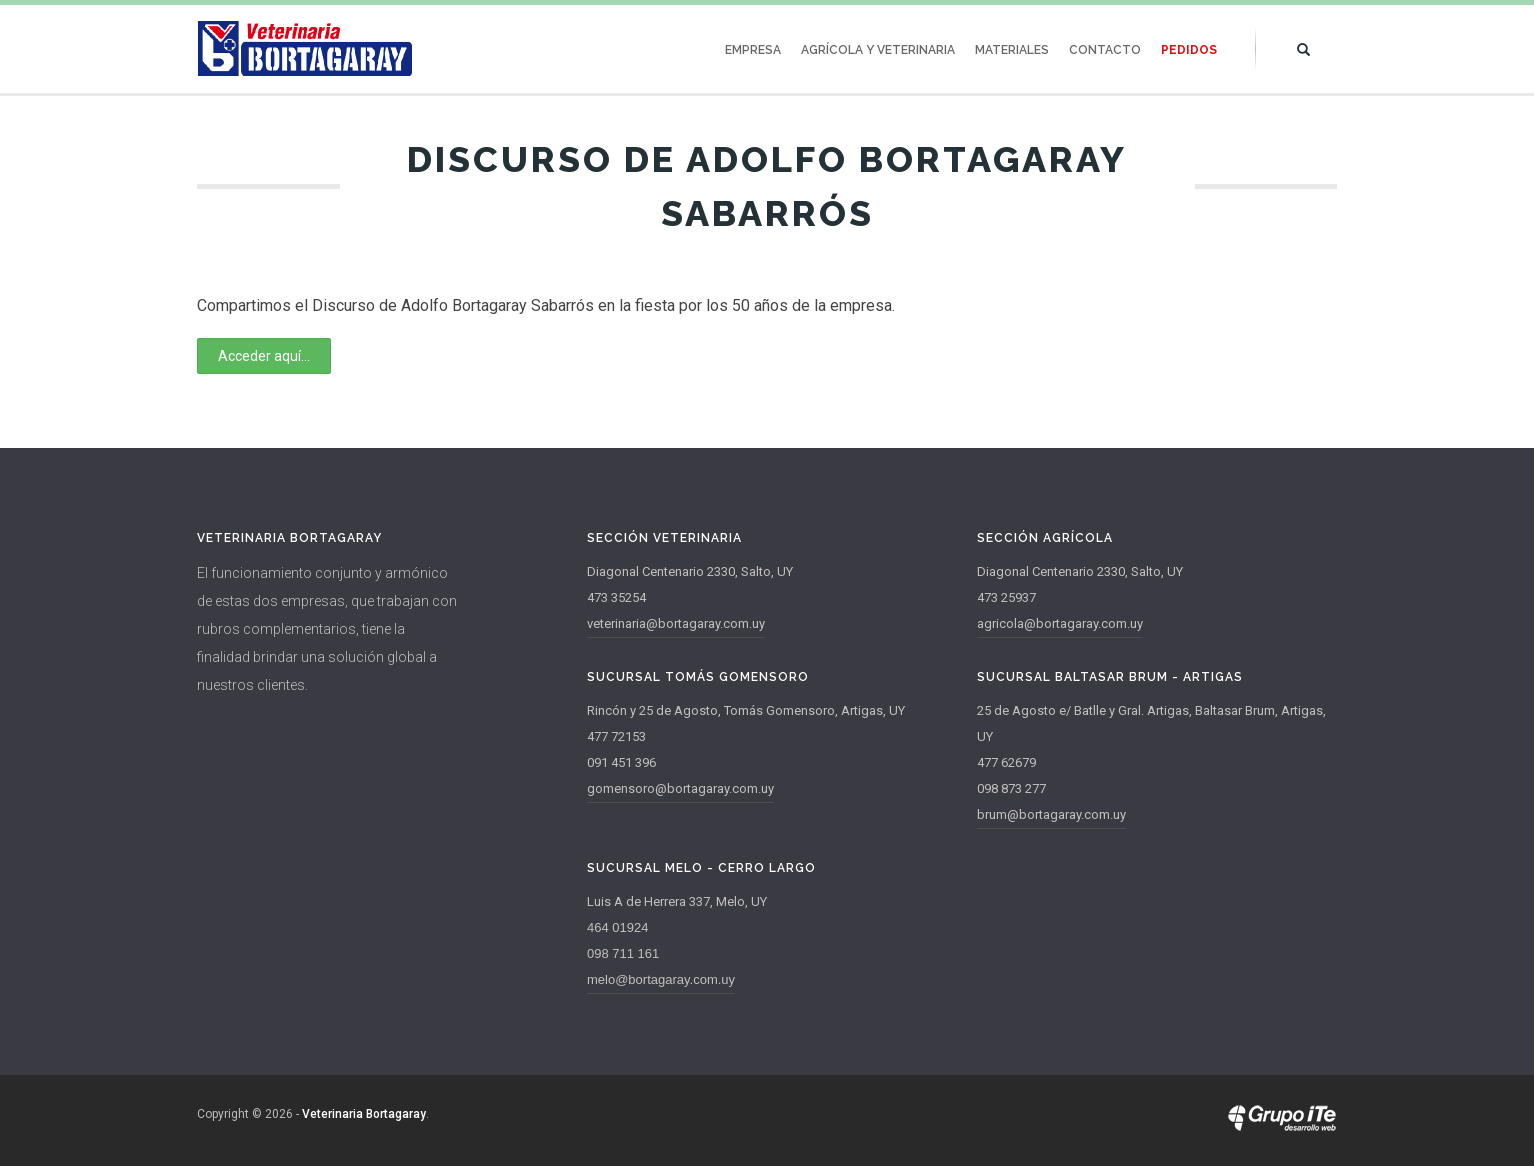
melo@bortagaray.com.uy (661, 979)
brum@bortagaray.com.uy (1051, 814)
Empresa (753, 50)
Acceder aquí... (264, 356)
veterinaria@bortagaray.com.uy (676, 623)
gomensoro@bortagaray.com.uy (680, 788)
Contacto (1105, 50)
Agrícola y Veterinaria (878, 50)
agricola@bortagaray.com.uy (1060, 623)
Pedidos (1189, 50)
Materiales (1012, 50)
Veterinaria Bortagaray (364, 1114)
